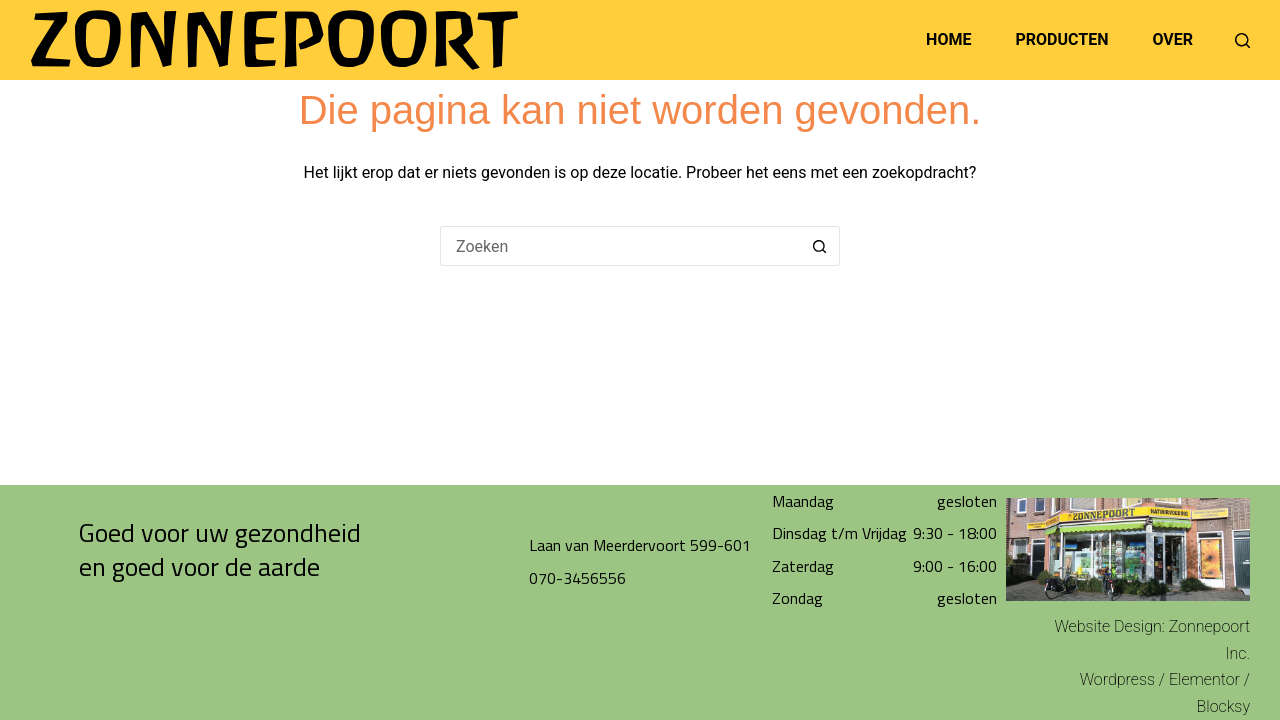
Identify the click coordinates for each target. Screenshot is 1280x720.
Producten (1061, 39)
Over (1172, 39)
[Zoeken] (1242, 40)
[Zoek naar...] (620, 246)
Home (948, 39)
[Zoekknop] (820, 246)
